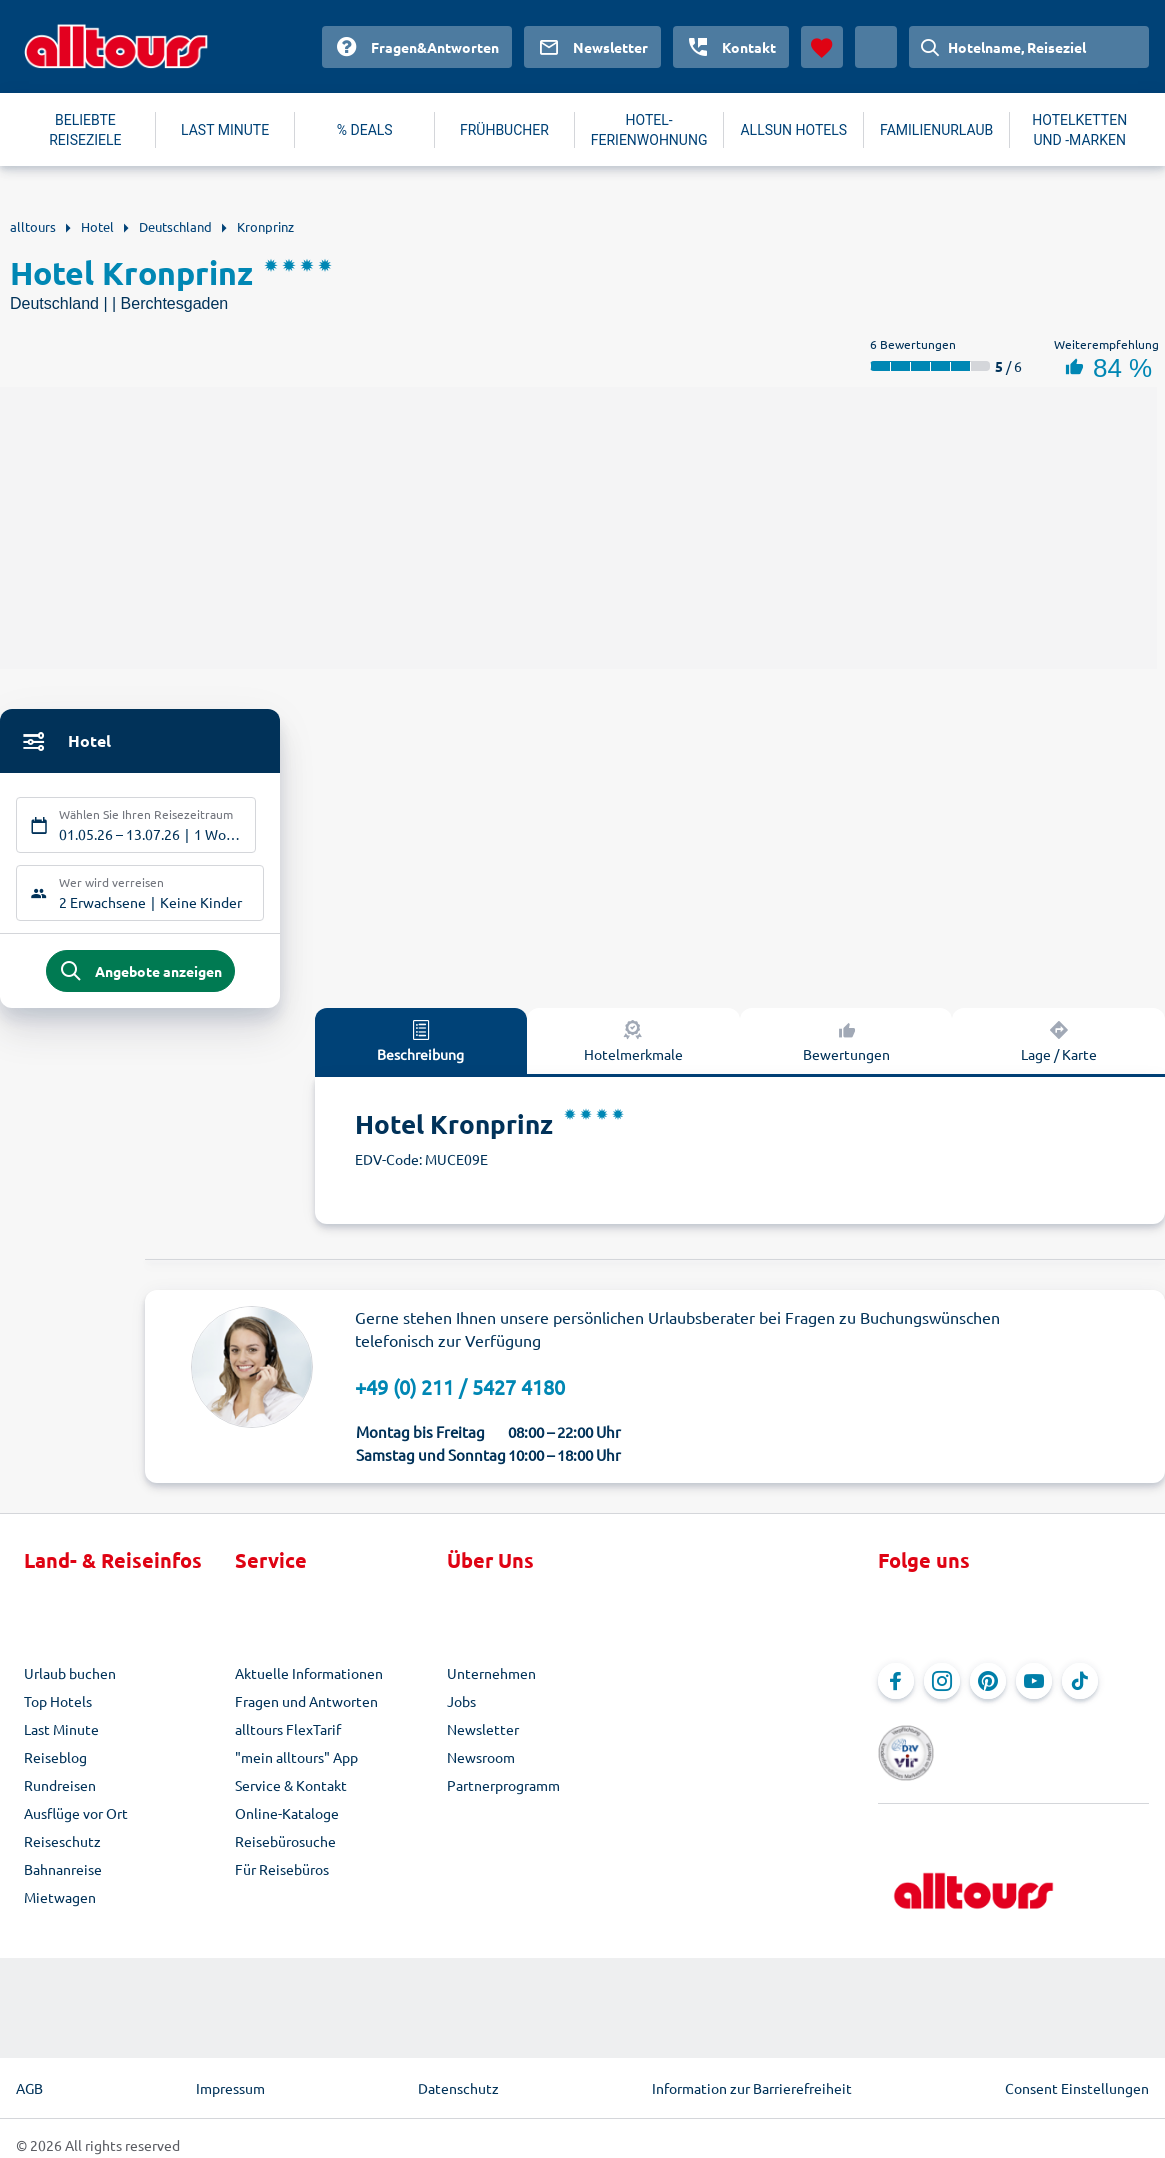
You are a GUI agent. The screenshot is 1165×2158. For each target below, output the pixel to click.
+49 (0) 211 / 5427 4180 (460, 1394)
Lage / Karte (1059, 1048)
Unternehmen (491, 1681)
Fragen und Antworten (306, 1709)
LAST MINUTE (225, 130)
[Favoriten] (822, 47)
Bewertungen (846, 1048)
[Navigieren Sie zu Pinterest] (988, 1689)
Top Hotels (58, 1709)
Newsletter (483, 1737)
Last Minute (61, 1737)
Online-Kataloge (287, 1821)
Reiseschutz (62, 1849)
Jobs (461, 1709)
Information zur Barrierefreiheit (752, 2075)
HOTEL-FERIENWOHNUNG (649, 130)
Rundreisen (60, 1793)
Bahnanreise (63, 1877)
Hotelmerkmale (633, 1048)
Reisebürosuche (285, 1849)
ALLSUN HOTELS (793, 130)
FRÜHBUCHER (504, 130)
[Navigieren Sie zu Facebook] (896, 1689)
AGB (29, 2075)
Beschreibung (420, 1048)
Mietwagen (60, 1905)
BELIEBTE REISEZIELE (85, 130)
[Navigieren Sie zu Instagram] (942, 1689)
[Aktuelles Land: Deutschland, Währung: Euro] (876, 47)
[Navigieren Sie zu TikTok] (1080, 1689)
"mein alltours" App (296, 1765)
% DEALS (365, 130)
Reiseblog (55, 1765)
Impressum (230, 2075)
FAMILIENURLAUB (936, 130)
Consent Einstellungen (1077, 2075)
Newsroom (481, 1765)
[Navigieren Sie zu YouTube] (1034, 1689)
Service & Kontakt (291, 1793)
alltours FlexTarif (288, 1737)
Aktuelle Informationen (309, 1681)
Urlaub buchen (70, 1681)
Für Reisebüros (282, 1877)
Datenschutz (458, 2075)
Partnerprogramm (503, 1793)
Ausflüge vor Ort (76, 1821)
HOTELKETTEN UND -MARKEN (1079, 130)
